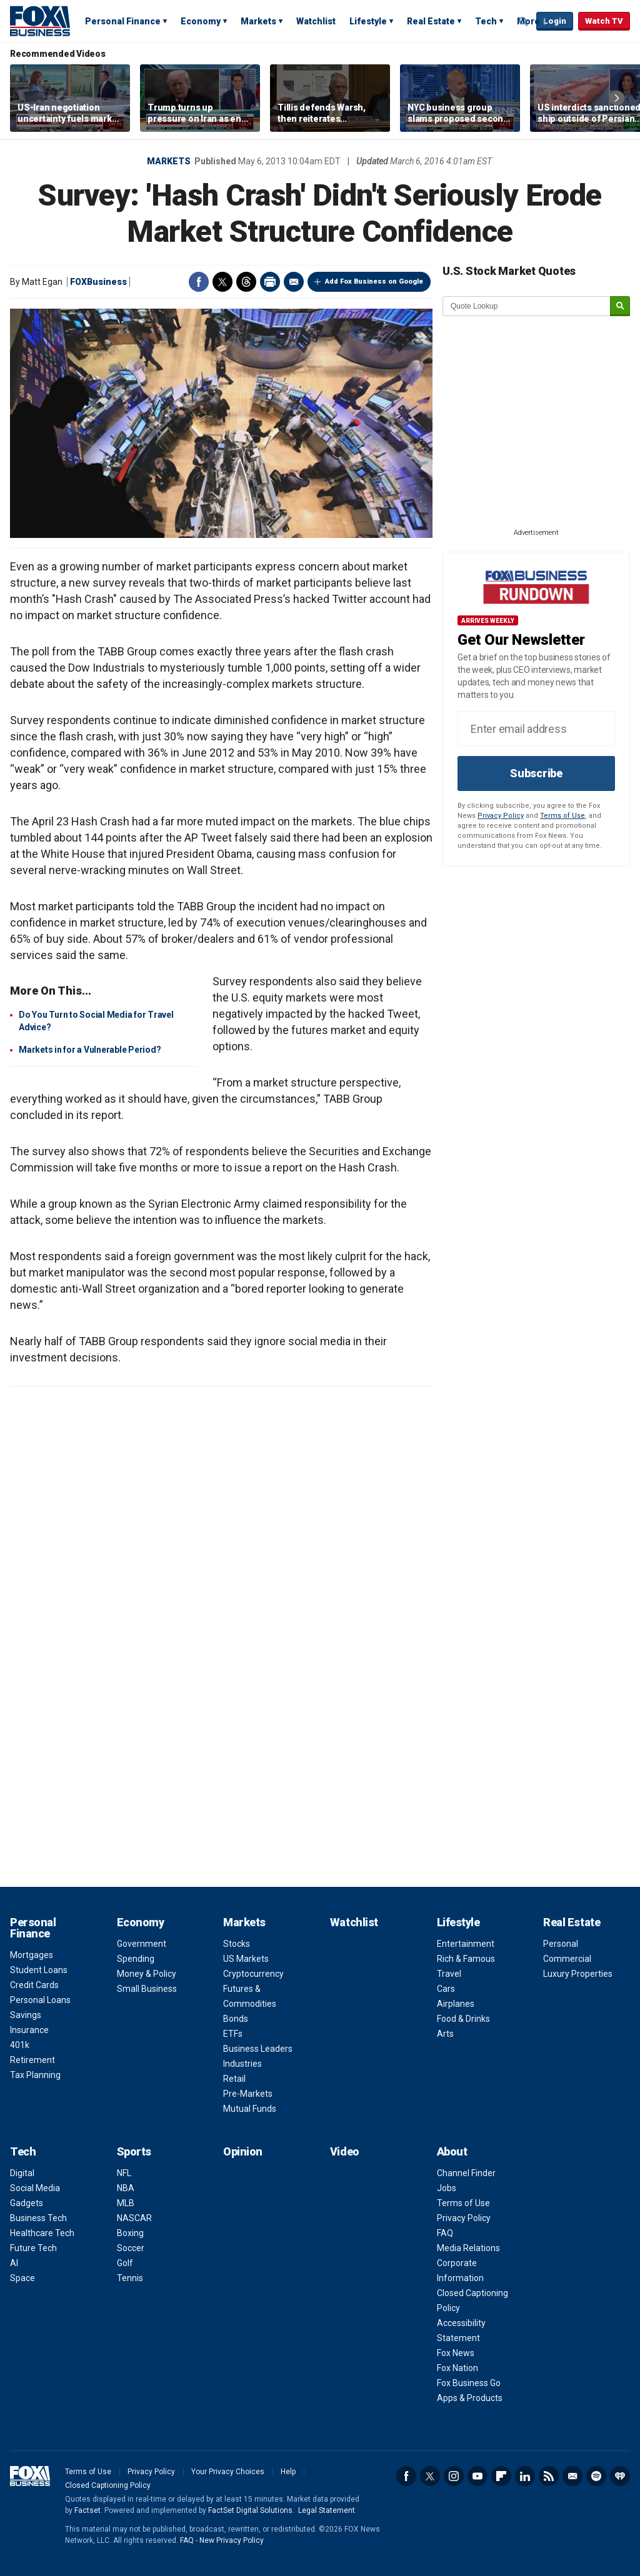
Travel (449, 1974)
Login (554, 21)
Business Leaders (257, 2049)
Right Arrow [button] (616, 98)
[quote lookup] (526, 306)
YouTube (478, 2476)
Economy (201, 21)
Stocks (236, 1944)
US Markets (246, 1959)
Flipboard (501, 2476)
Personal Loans (40, 2000)
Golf (125, 2263)
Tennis (130, 2278)
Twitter (222, 282)
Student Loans (39, 1970)
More (528, 21)
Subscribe (536, 773)
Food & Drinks (463, 2019)
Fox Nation (457, 2368)
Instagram (454, 2476)
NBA (125, 2188)
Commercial (567, 1959)
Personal (560, 1944)
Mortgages (31, 1955)
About (452, 2151)
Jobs (446, 2188)
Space (22, 2278)
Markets (258, 21)
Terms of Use (562, 816)
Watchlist (316, 21)
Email (294, 282)
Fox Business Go (469, 2383)
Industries (242, 2064)
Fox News (455, 2353)
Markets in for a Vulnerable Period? (90, 1050)
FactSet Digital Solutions (250, 2510)
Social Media (35, 2188)
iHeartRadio (620, 2476)
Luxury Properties (577, 1974)
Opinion (242, 2151)
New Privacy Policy (231, 2540)
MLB (125, 2203)
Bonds (235, 2019)
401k (19, 2045)
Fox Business (40, 20)
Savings (25, 2015)
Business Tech (38, 2218)
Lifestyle (368, 21)
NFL (124, 2173)
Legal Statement (326, 2510)
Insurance (29, 2030)
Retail (234, 2079)
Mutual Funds (249, 2109)
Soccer (130, 2248)
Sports (134, 2151)
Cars (446, 1989)
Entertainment (465, 1944)
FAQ (445, 2233)
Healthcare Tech (42, 2233)
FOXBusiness (98, 282)
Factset (87, 2510)
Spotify (596, 2476)
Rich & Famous (466, 1959)
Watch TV (604, 21)
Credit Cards (34, 1985)
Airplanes (455, 2004)
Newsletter (572, 2476)
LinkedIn (525, 2476)
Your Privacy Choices (227, 2471)
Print (270, 282)
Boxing (130, 2233)
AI (14, 2263)
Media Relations (468, 2248)
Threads (246, 282)
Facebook (199, 282)
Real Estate (431, 21)
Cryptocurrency (253, 1974)
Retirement (32, 2060)
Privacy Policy (501, 816)
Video (344, 2151)
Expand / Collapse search (523, 22)
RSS (549, 2476)
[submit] (620, 306)
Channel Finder (466, 2173)
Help (288, 2471)
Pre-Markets (247, 2094)
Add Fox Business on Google (374, 281)
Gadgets (26, 2203)
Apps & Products (469, 2398)
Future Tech (33, 2248)
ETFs (232, 2034)
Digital (22, 2173)
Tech (486, 21)
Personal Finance (123, 21)
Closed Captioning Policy (108, 2485)
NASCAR (134, 2218)
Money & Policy (146, 1974)
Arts (445, 2034)
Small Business (147, 1989)
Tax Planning (35, 2075)
